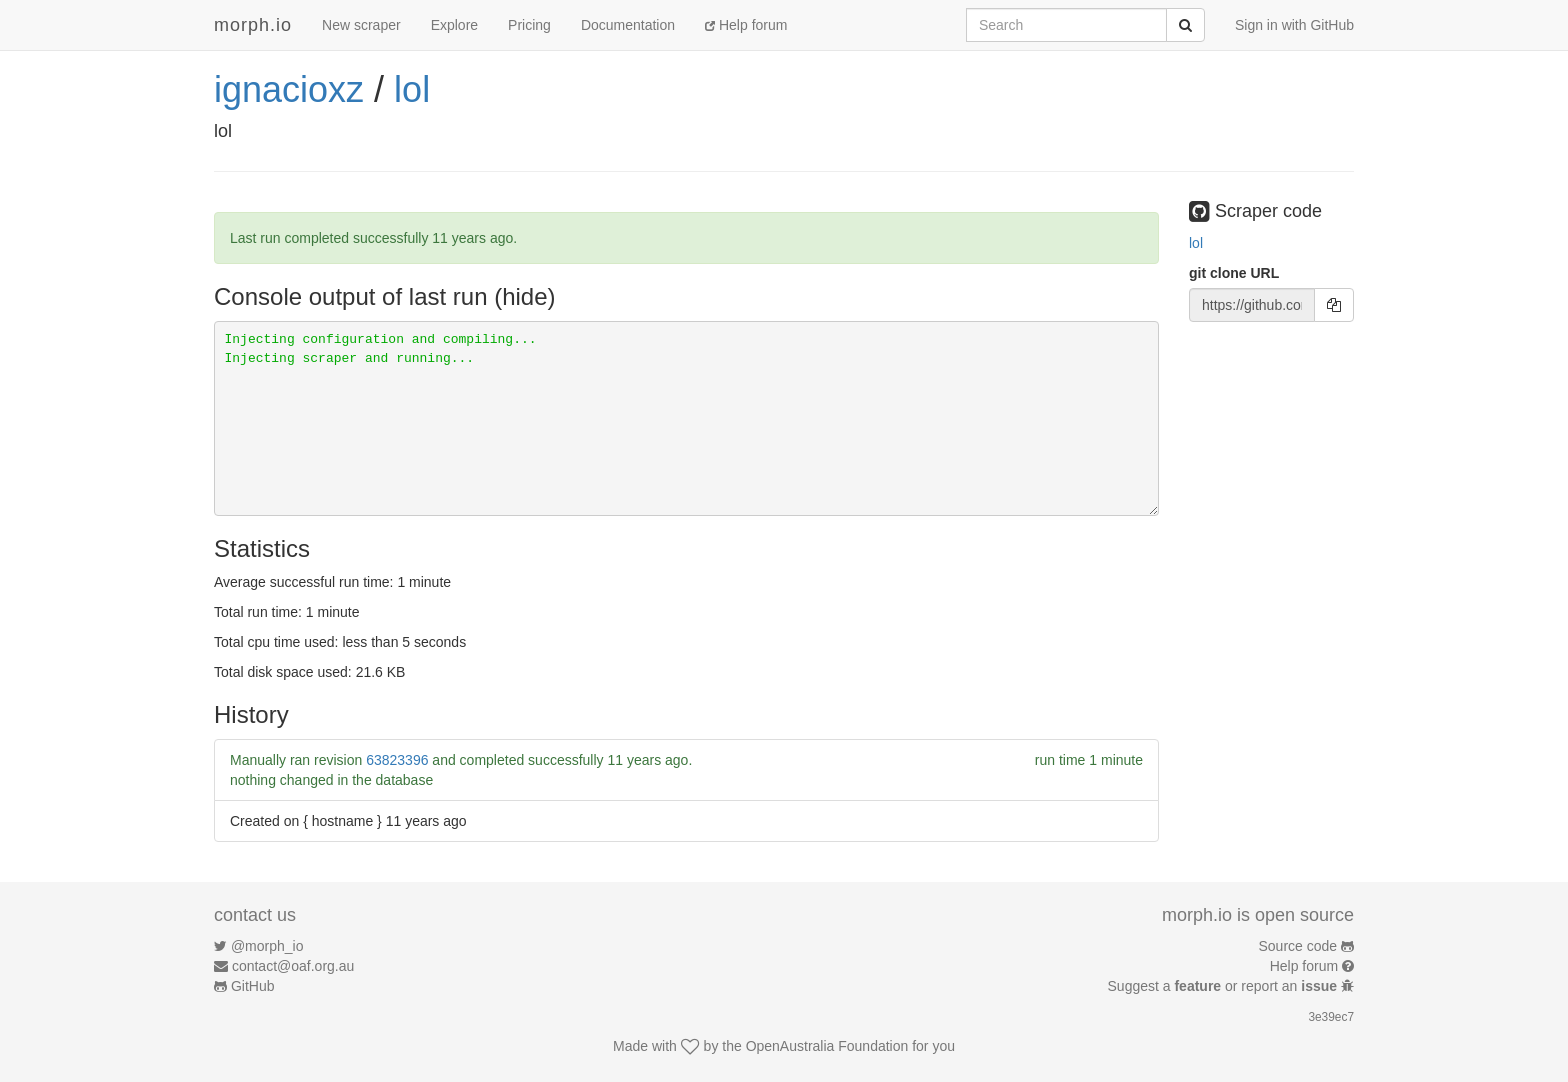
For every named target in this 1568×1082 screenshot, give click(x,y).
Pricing (529, 25)
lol (412, 89)
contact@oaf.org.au (293, 966)
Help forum (746, 25)
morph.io (253, 25)
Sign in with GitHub (1294, 25)
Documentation (628, 25)
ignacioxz (289, 89)
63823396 (397, 760)
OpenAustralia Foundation (827, 1046)
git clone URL (1234, 273)
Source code (1298, 946)
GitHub (253, 986)
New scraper (361, 25)
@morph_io (267, 946)
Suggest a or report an (1224, 986)
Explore (454, 25)
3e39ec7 (1331, 1017)
